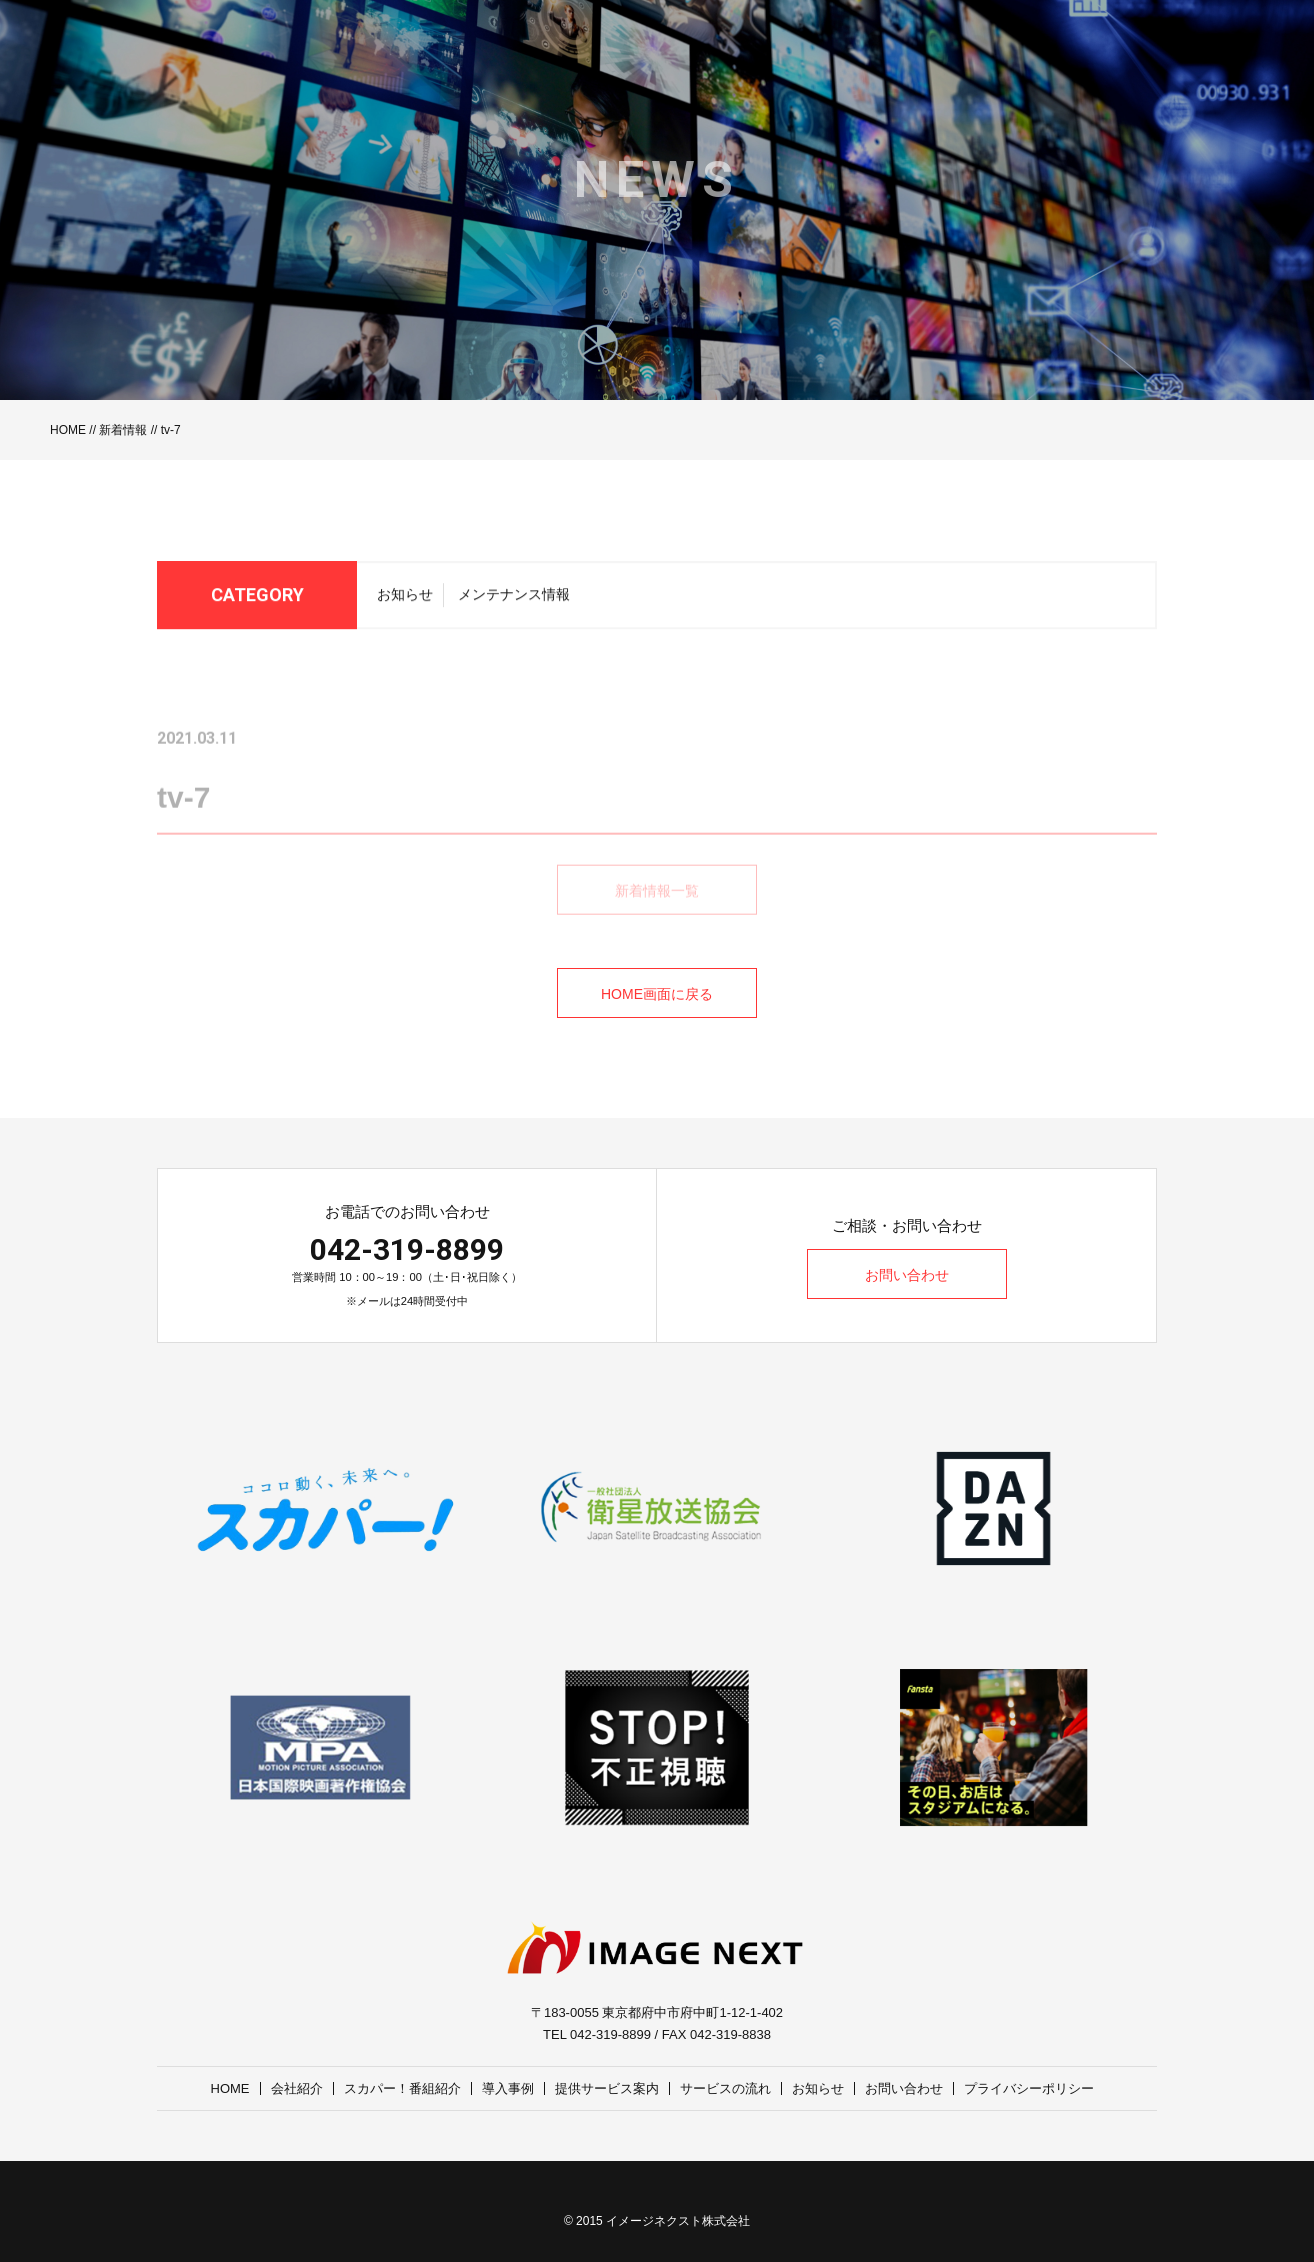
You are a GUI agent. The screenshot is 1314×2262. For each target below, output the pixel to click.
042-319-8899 (407, 1249)
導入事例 (508, 2088)
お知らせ (405, 601)
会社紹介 (297, 2088)
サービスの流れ (725, 2088)
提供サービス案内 (607, 2088)
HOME (68, 430)
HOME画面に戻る (657, 994)
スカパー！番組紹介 (402, 2088)
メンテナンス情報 (514, 601)
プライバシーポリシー (1029, 2088)
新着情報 (123, 430)
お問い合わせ (907, 1275)
